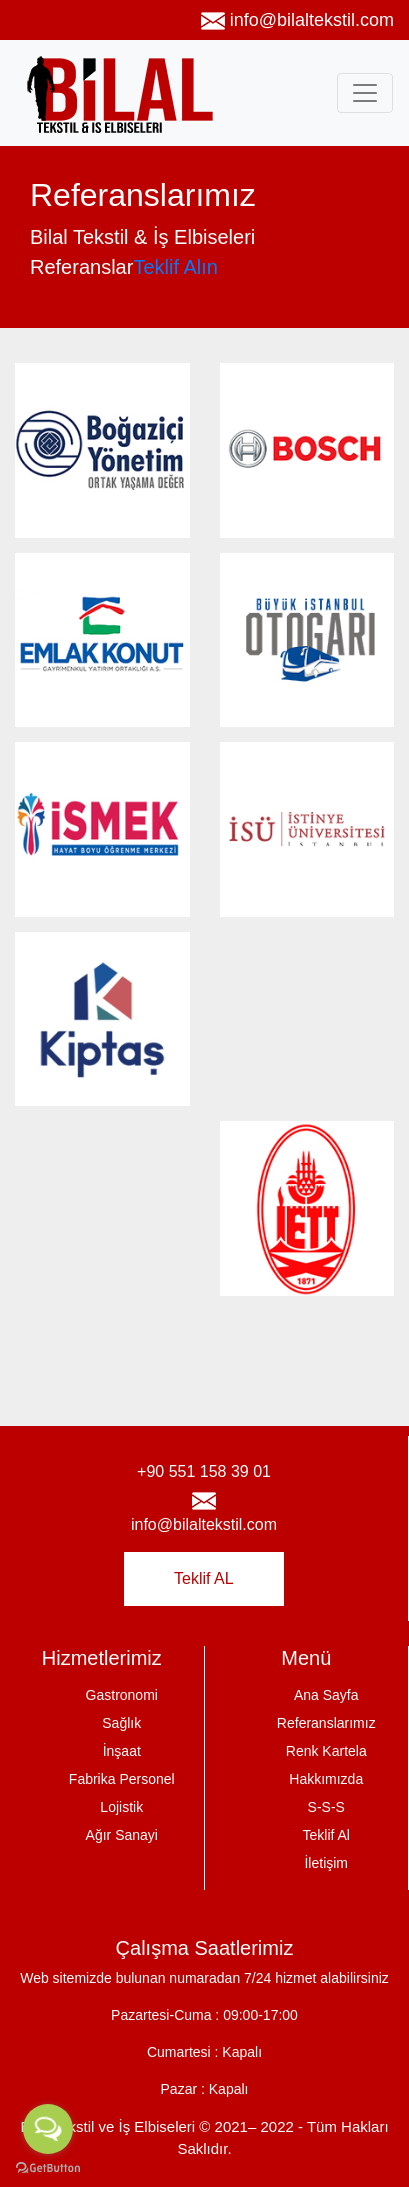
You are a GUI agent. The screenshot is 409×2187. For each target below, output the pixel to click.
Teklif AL (204, 1578)
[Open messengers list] (48, 2129)
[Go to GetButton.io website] (48, 2167)
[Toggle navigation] (365, 93)
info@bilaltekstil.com (297, 21)
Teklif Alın (175, 267)
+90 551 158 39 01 (204, 1471)
